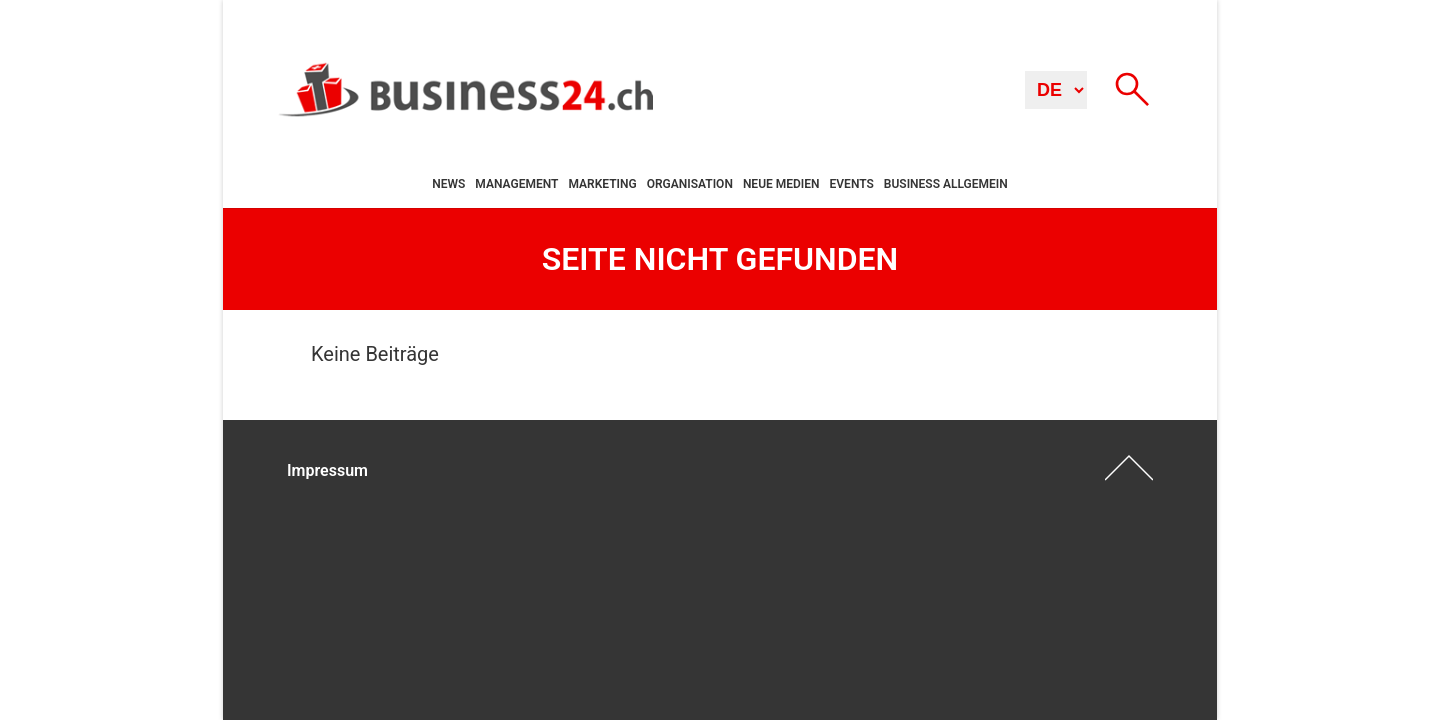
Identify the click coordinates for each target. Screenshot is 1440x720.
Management (516, 184)
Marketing (602, 184)
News (448, 184)
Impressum (327, 470)
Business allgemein (946, 184)
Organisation (690, 184)
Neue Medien (781, 184)
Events (852, 184)
